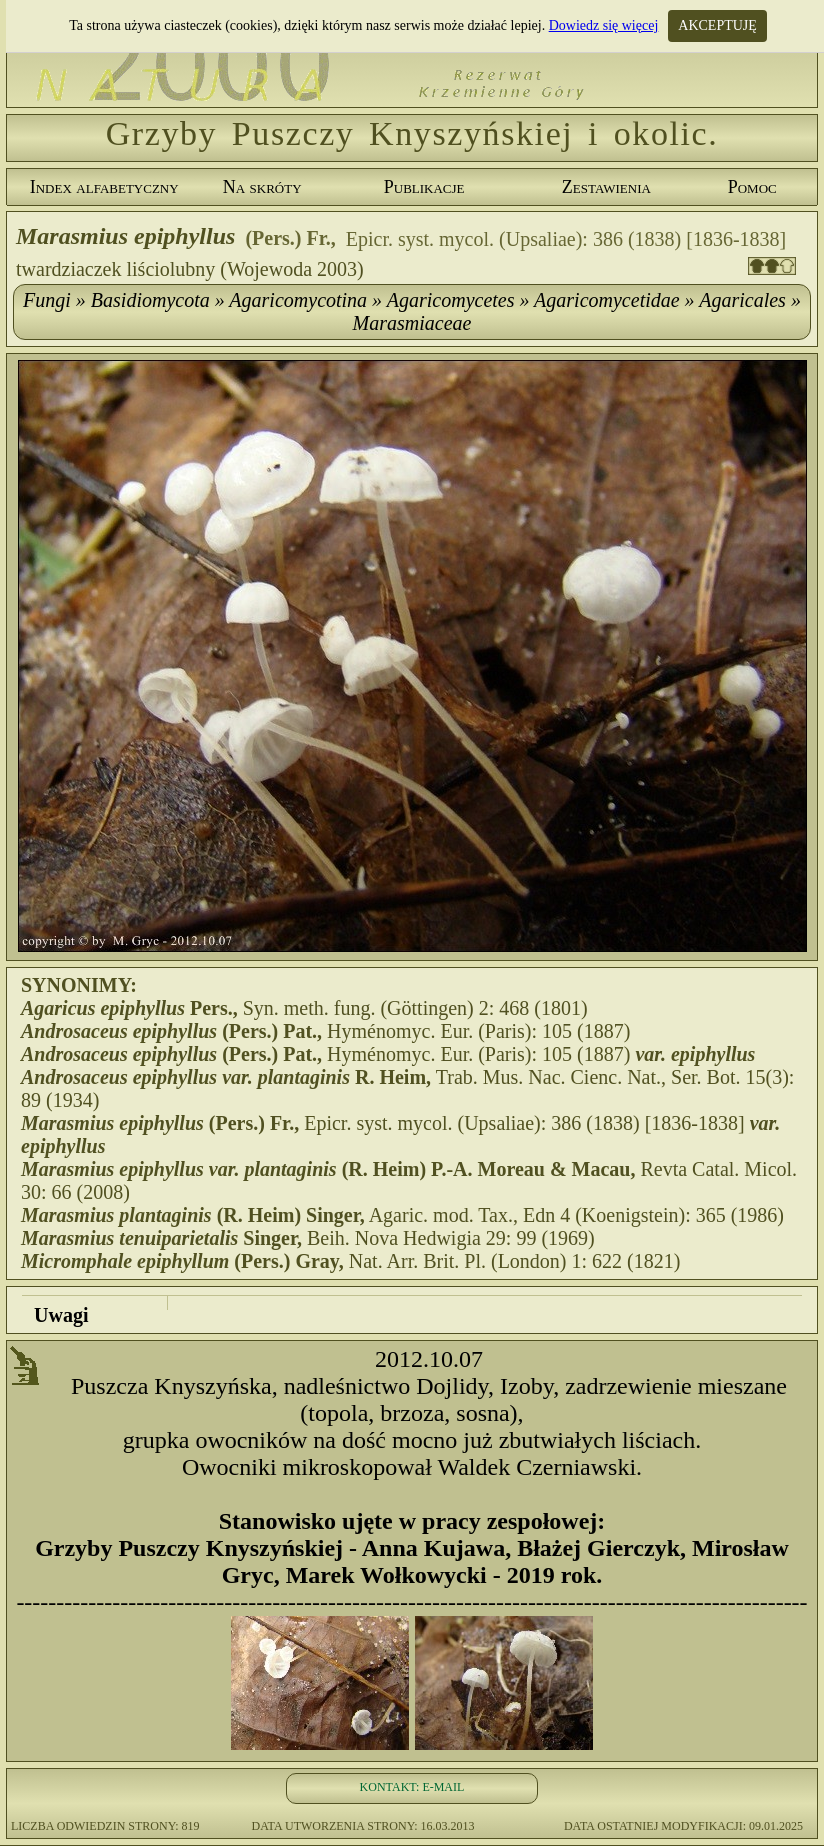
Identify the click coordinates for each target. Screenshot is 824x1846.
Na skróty (262, 187)
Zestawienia (606, 187)
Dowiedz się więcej (604, 25)
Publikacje (424, 187)
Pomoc (752, 187)
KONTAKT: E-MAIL (412, 1787)
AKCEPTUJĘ (717, 25)
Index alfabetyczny (104, 187)
